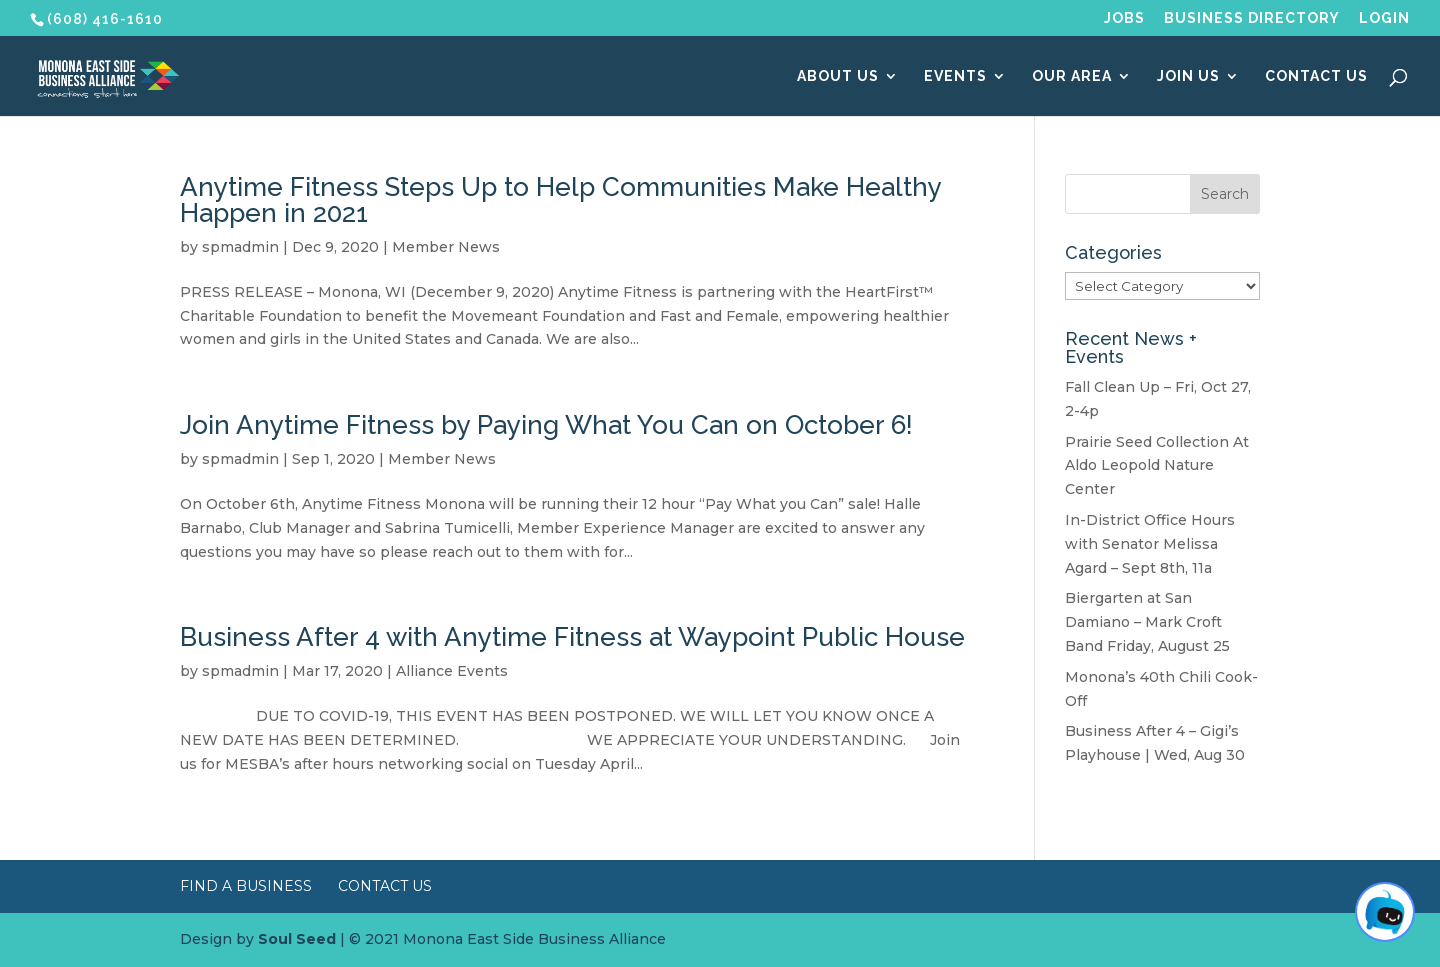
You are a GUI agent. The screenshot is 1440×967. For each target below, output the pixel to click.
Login (1384, 18)
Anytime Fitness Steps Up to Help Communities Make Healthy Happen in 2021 (560, 200)
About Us (838, 76)
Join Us (1188, 76)
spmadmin (240, 247)
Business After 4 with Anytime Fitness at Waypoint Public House (572, 637)
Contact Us (1316, 76)
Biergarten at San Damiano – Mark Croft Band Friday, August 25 (1147, 622)
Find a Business (246, 886)
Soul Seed (297, 939)
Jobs (1124, 18)
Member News (446, 247)
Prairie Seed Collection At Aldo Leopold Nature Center (1157, 466)
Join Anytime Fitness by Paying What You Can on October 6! (546, 425)
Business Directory (1252, 18)
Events (955, 76)
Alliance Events (452, 671)
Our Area (1072, 76)
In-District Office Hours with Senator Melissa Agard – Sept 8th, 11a (1150, 544)
